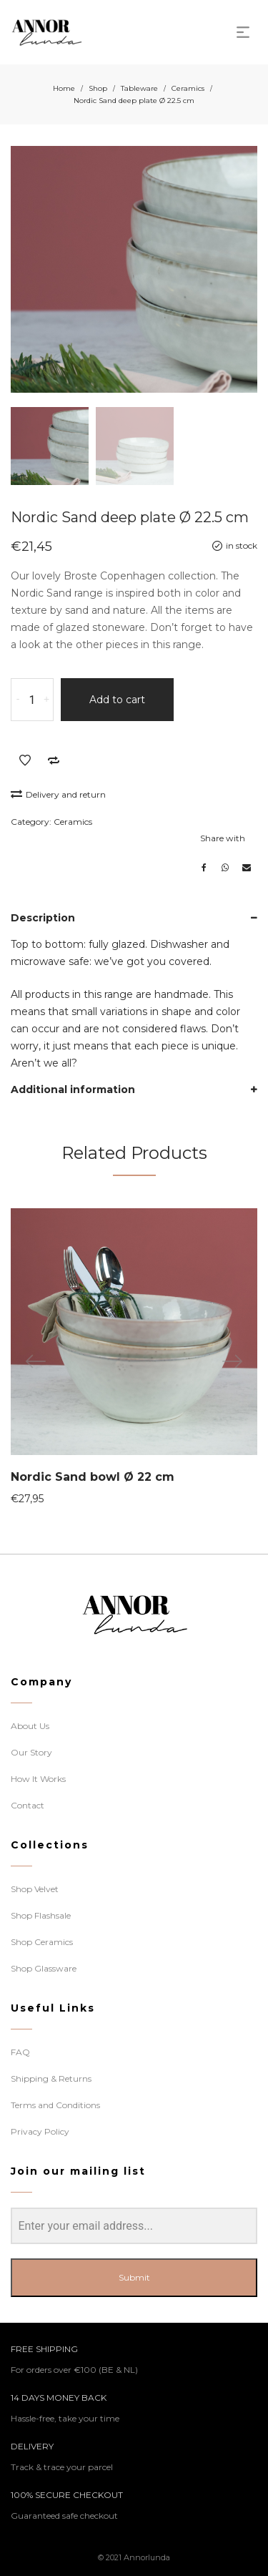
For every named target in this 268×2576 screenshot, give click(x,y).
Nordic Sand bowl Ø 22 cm (92, 1477)
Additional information (73, 1089)
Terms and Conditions (55, 2105)
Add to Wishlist (25, 760)
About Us (30, 1725)
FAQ (20, 2052)
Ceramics (188, 88)
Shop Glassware (43, 1968)
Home (64, 88)
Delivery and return (58, 794)
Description (43, 917)
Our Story (31, 1752)
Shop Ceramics (42, 1941)
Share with (222, 838)
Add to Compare (53, 760)
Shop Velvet (35, 1889)
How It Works (38, 1778)
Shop (98, 88)
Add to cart (117, 699)
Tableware (139, 88)
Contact (27, 1805)
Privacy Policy (40, 2131)
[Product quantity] (32, 699)
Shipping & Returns (51, 2078)
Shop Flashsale (41, 1915)
